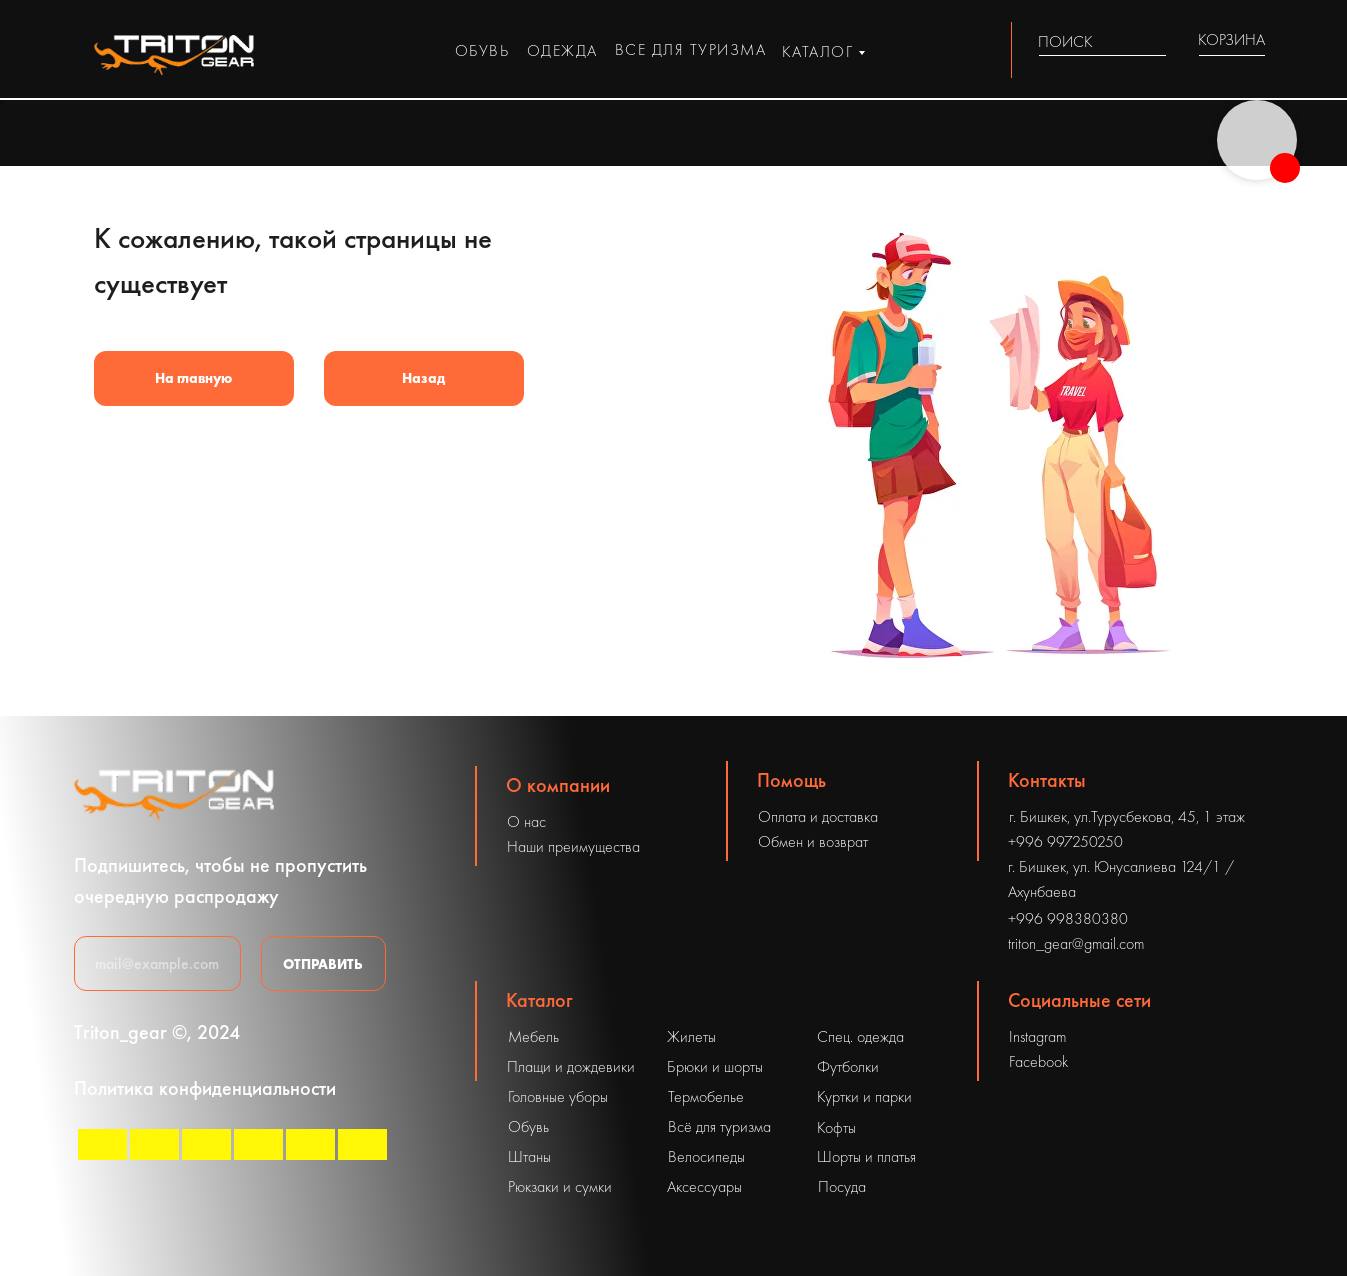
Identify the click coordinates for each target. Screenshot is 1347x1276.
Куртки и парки (864, 1096)
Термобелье (706, 1096)
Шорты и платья (866, 1156)
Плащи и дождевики (571, 1066)
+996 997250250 (1065, 841)
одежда (562, 50)
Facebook (1038, 1061)
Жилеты (691, 1036)
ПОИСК (1065, 41)
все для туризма (691, 49)
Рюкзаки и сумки (560, 1186)
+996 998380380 (1068, 918)
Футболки (848, 1066)
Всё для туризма (719, 1126)
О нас (526, 821)
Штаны (529, 1156)
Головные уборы (558, 1096)
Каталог (539, 1000)
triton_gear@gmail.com (1076, 943)
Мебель (533, 1036)
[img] (1154, 41)
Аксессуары (704, 1186)
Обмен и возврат (813, 841)
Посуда (842, 1186)
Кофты (836, 1127)
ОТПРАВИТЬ (323, 964)
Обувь (528, 1126)
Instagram (1037, 1036)
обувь (482, 50)
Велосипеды (706, 1156)
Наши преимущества (573, 846)
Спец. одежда (860, 1036)
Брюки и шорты (715, 1066)
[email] (157, 963)
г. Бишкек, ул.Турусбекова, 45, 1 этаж (1127, 816)
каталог (818, 51)
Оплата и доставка (818, 816)
